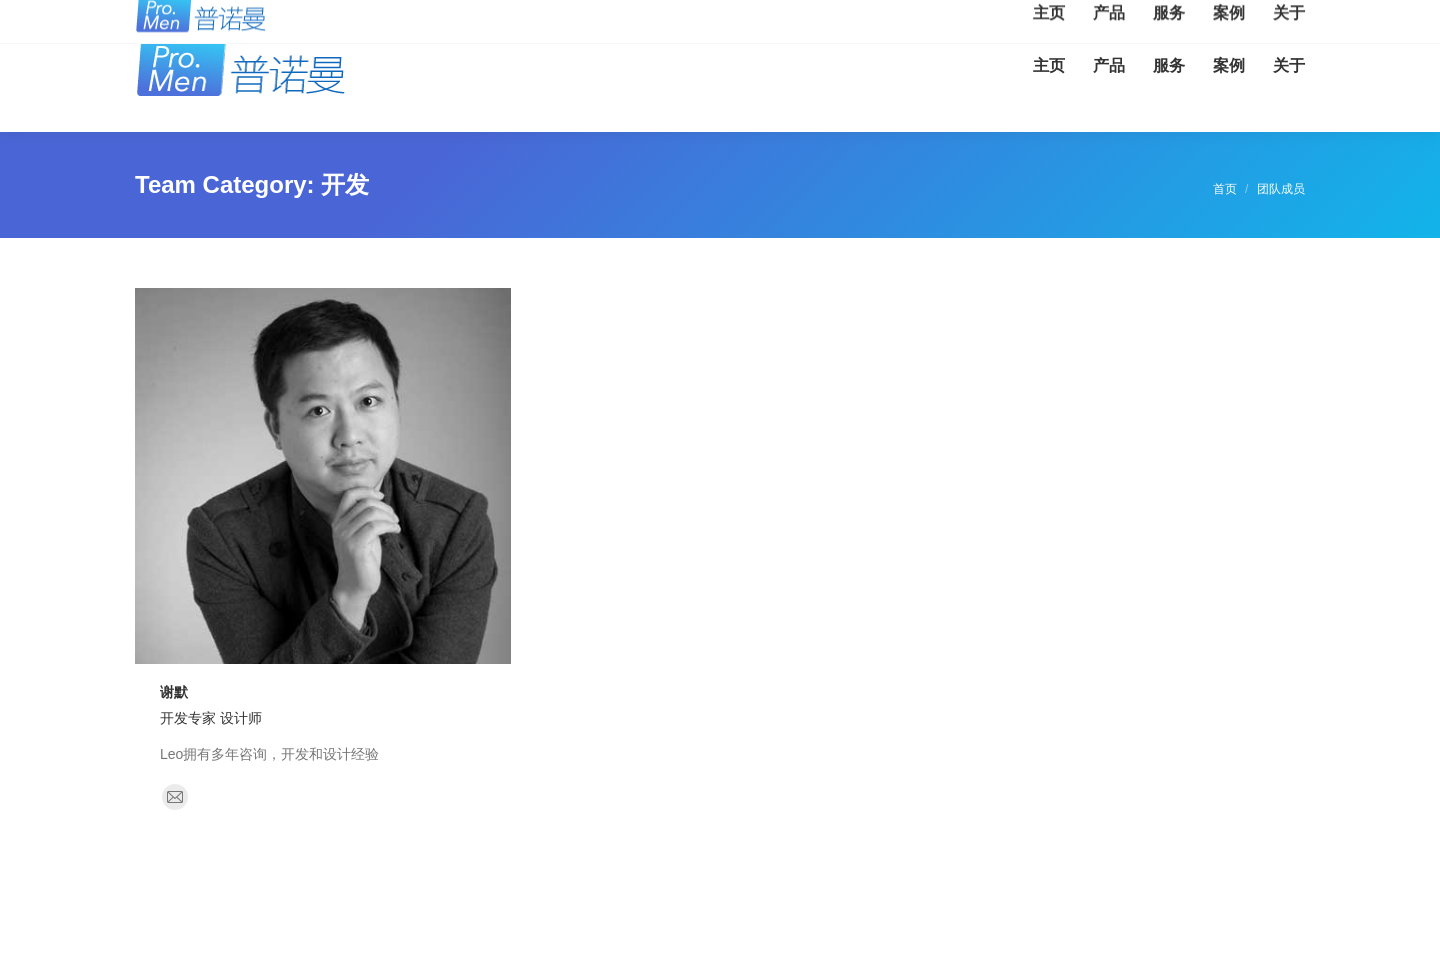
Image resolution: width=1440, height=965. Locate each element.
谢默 (174, 692)
